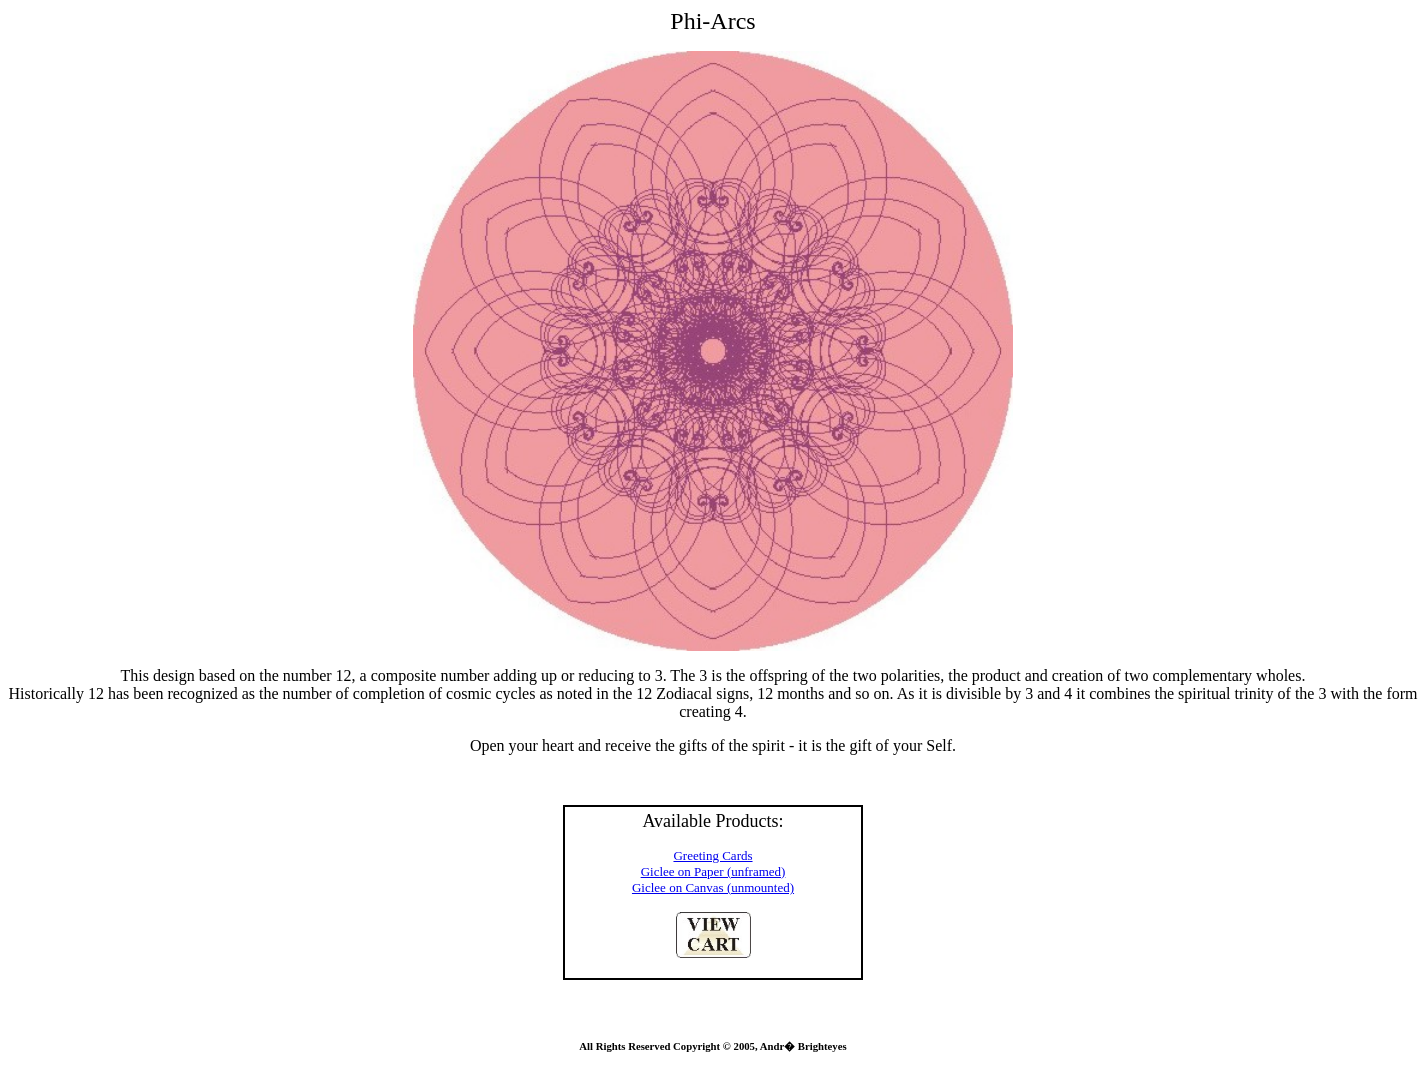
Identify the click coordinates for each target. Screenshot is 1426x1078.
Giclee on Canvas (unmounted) (713, 887)
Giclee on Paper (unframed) (713, 871)
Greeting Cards (712, 855)
